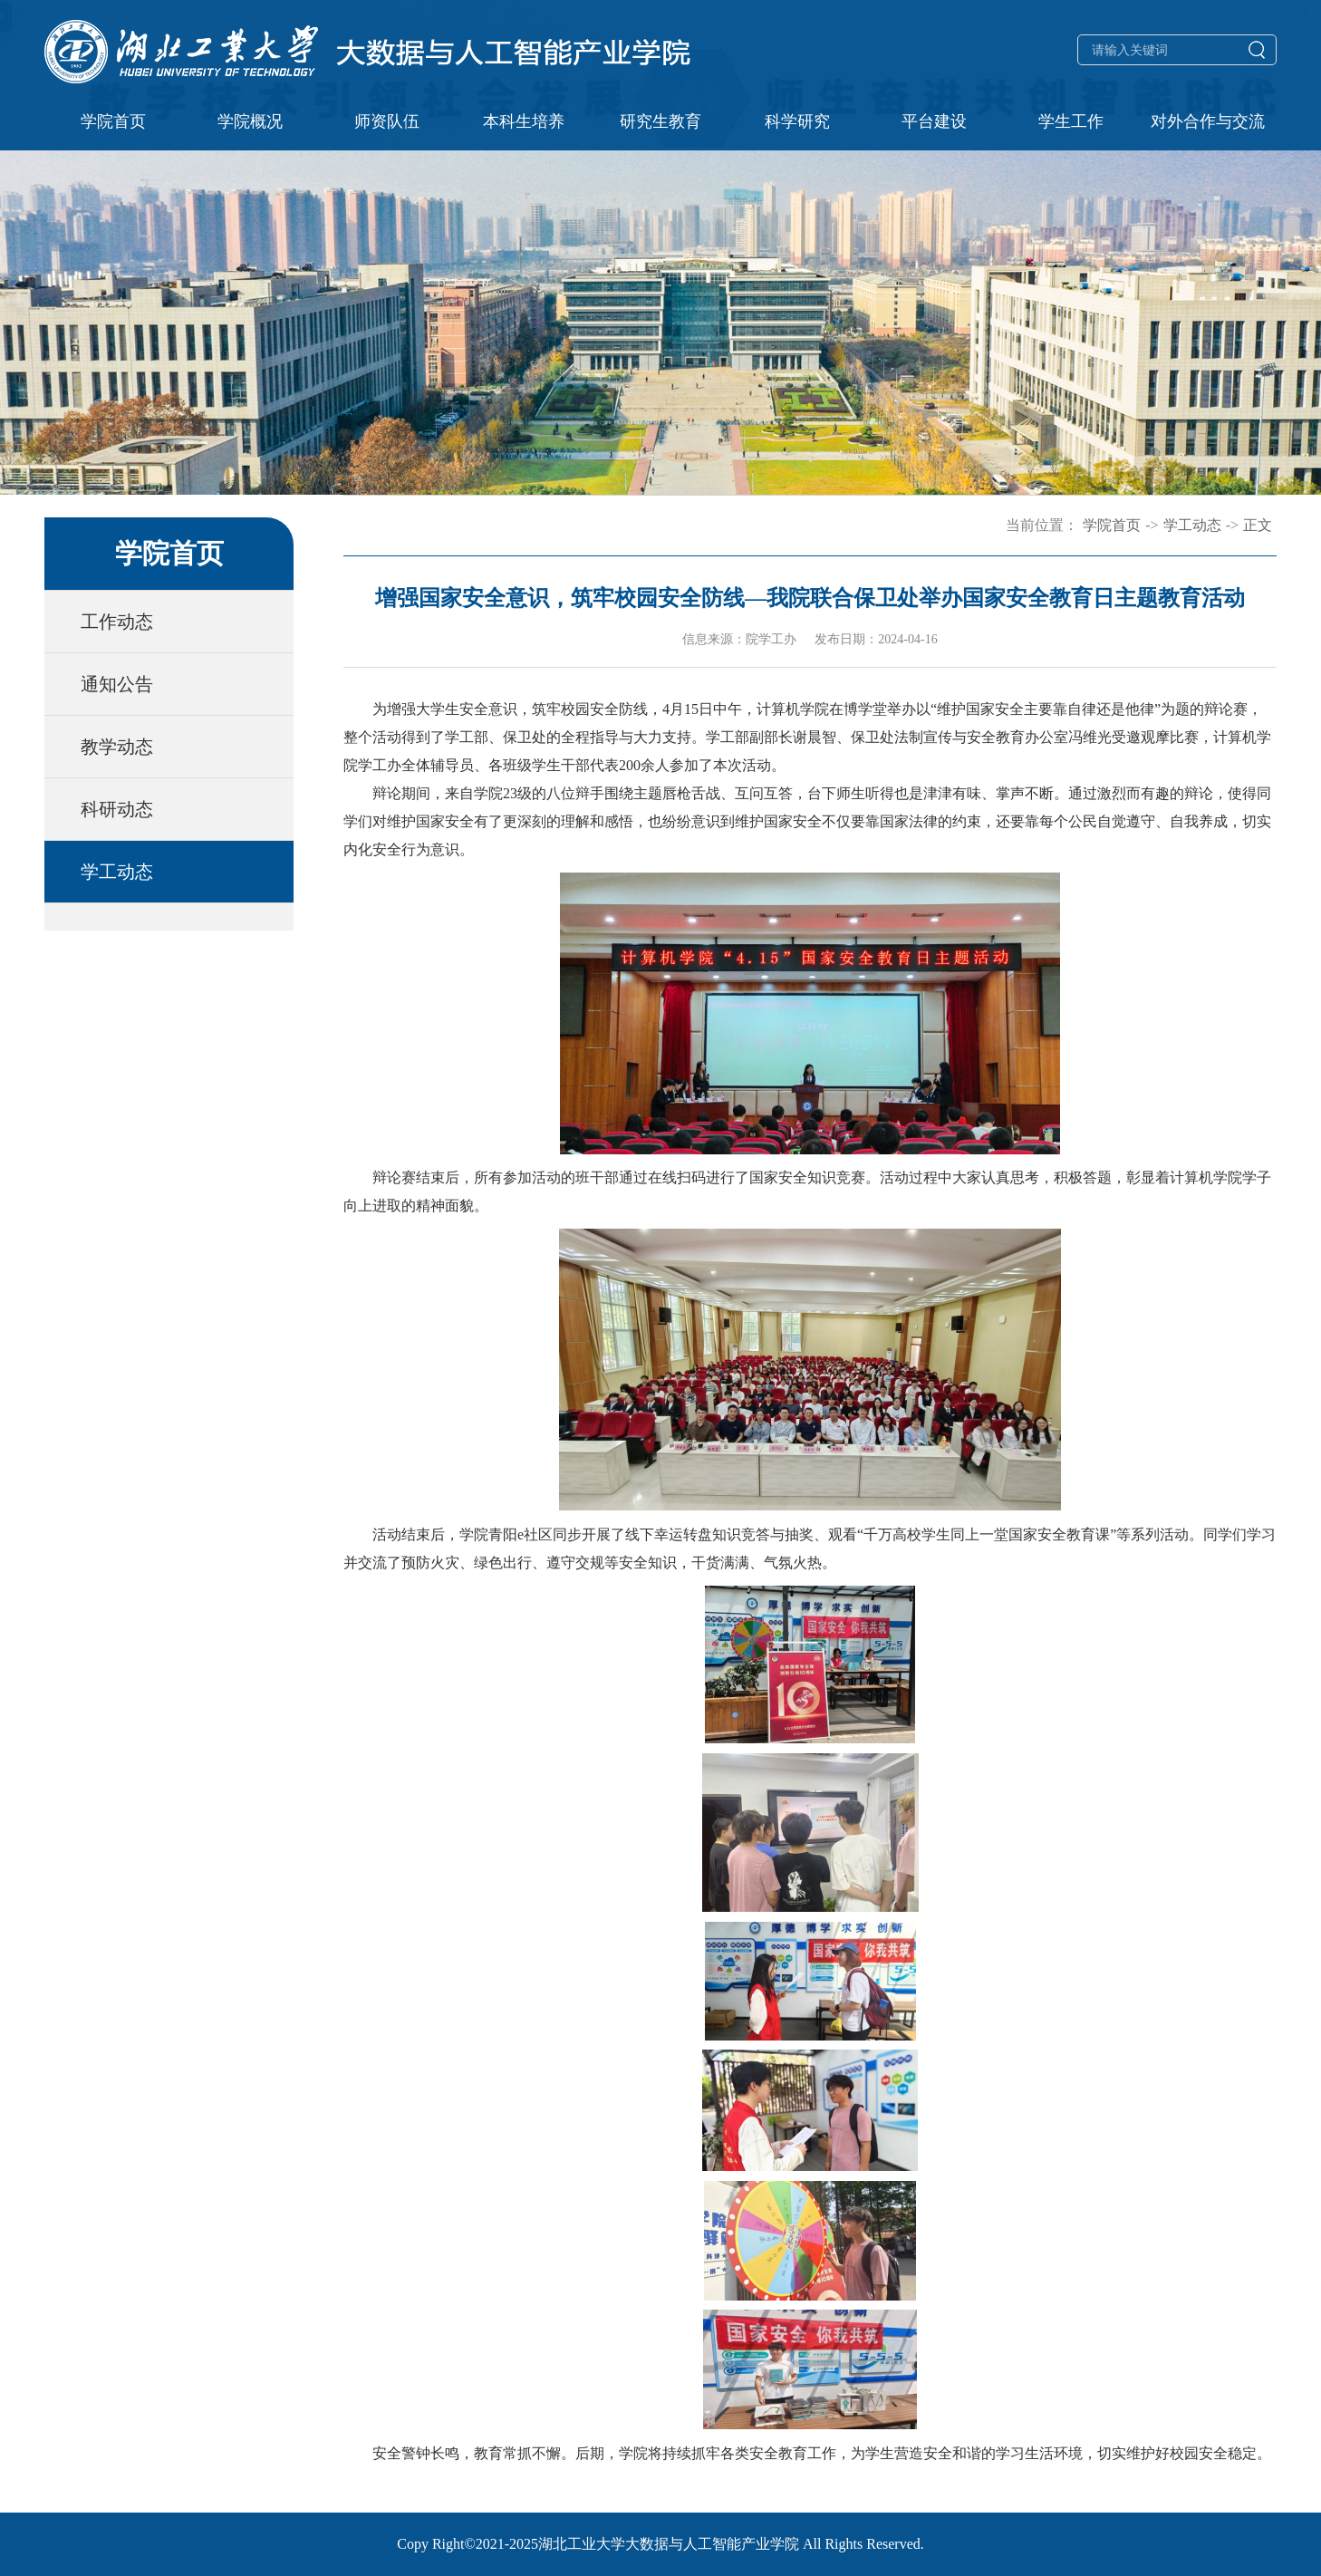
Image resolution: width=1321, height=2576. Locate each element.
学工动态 (117, 872)
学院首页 (113, 121)
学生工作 (1071, 121)
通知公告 (117, 684)
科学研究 (797, 121)
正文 (1257, 525)
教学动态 (117, 747)
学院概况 (250, 121)
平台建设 (934, 121)
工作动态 (117, 622)
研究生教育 (660, 121)
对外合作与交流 (1208, 121)
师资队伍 (386, 121)
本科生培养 (523, 121)
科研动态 (117, 809)
